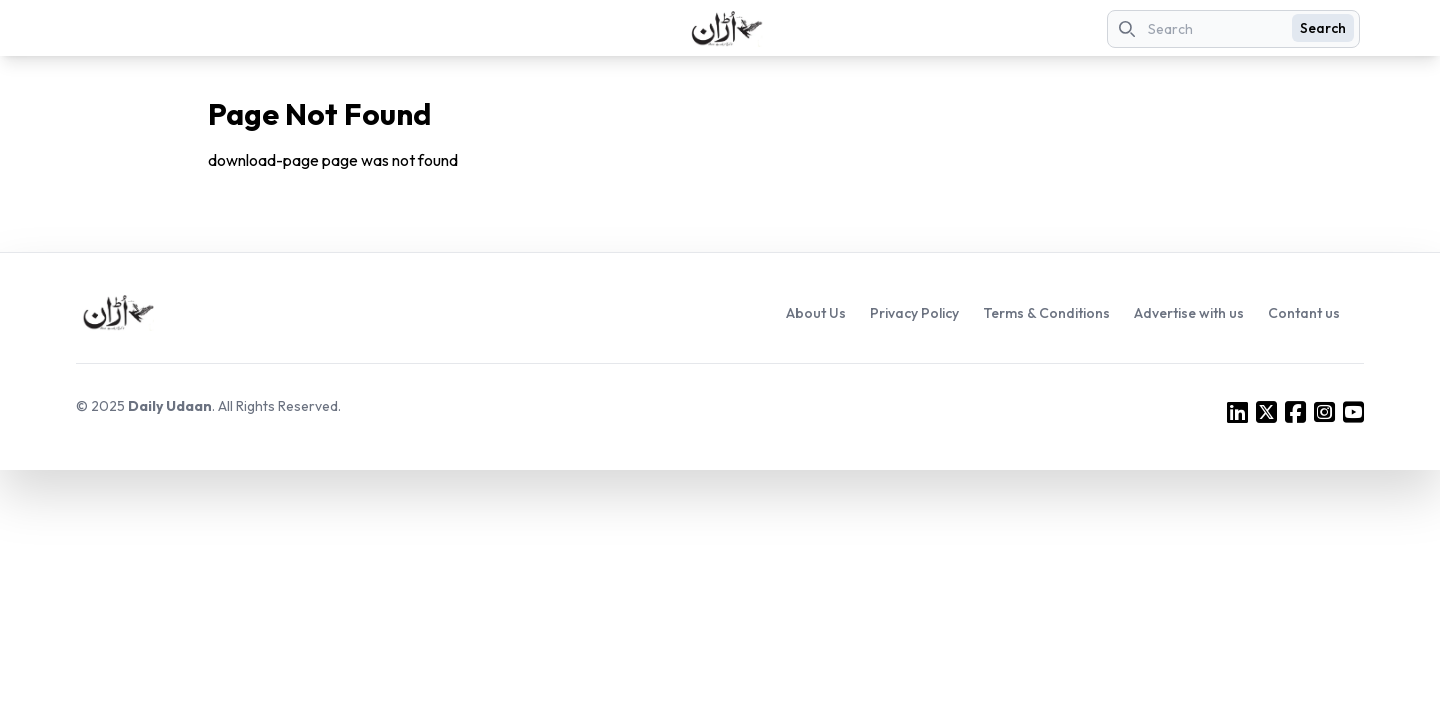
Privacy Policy (914, 313)
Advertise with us (1189, 313)
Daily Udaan (170, 406)
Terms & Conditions (1046, 313)
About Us (816, 313)
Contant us (1304, 313)
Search (1323, 28)
